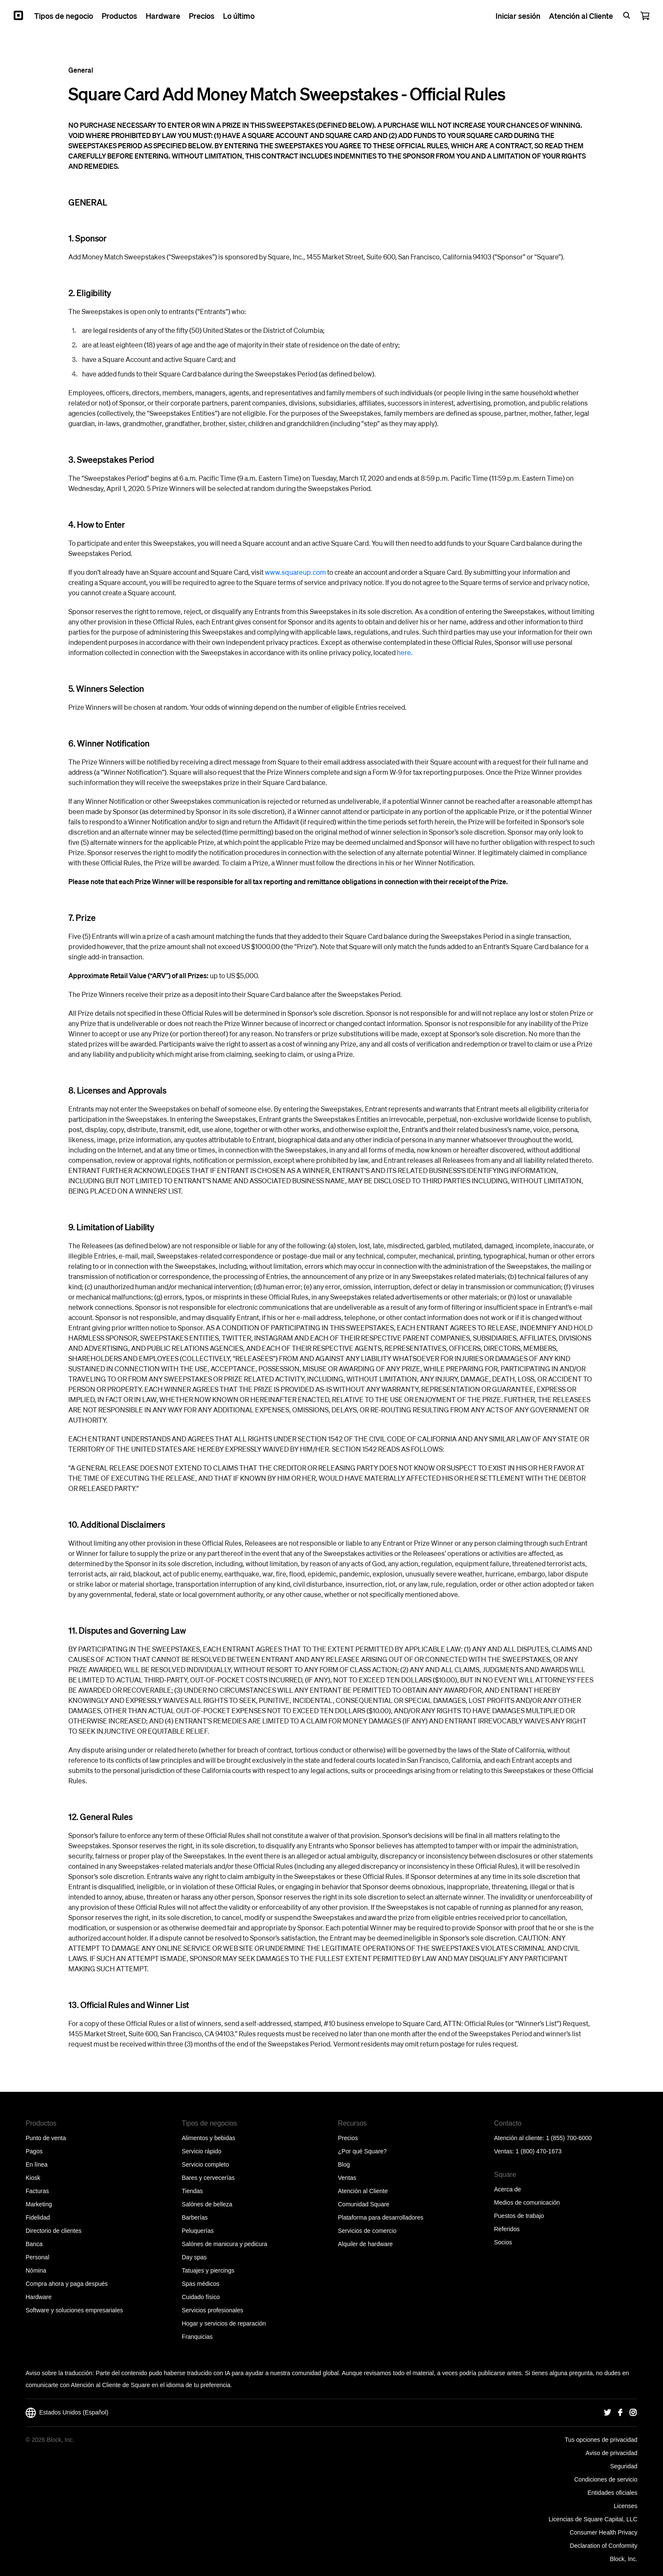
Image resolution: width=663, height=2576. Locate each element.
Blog (344, 2164)
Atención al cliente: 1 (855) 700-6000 (543, 2138)
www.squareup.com (295, 572)
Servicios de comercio (367, 2230)
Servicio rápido (202, 2151)
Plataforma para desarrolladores (380, 2217)
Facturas (37, 2191)
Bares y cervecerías (208, 2177)
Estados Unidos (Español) (67, 2413)
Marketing (39, 2204)
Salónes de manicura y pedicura (224, 2244)
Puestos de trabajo (519, 2215)
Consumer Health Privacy (603, 2532)
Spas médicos (201, 2283)
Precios (348, 2138)
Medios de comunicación (527, 2202)
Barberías (195, 2217)
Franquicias (197, 2336)
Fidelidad (38, 2217)
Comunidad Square (364, 2204)
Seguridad (623, 2466)
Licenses (625, 2505)
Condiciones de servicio (605, 2479)
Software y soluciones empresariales (74, 2310)
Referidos (507, 2229)
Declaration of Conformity (603, 2545)
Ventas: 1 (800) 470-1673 (528, 2151)
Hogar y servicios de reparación (224, 2323)
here (404, 652)
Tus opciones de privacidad (601, 2439)
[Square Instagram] (633, 2413)
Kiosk (33, 2177)
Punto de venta (46, 2138)
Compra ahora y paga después (67, 2283)
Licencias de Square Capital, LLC (593, 2519)
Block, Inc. (623, 2558)
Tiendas (192, 2191)
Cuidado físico (201, 2297)
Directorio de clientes (54, 2230)
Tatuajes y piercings (208, 2270)
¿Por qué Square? (362, 2151)
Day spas (194, 2257)
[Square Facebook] (620, 2413)
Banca (34, 2244)
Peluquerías (198, 2230)
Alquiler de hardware (365, 2244)
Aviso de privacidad (611, 2453)
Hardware (39, 2297)
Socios (503, 2242)
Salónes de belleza (207, 2204)
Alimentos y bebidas (208, 2138)
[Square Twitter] (607, 2413)
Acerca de (507, 2189)
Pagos (34, 2151)
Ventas (347, 2177)
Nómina (36, 2270)
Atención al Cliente (363, 2191)
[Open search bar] (626, 15)
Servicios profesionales (212, 2310)
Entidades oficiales (612, 2492)
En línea (36, 2164)
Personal (37, 2257)
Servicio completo (205, 2164)
